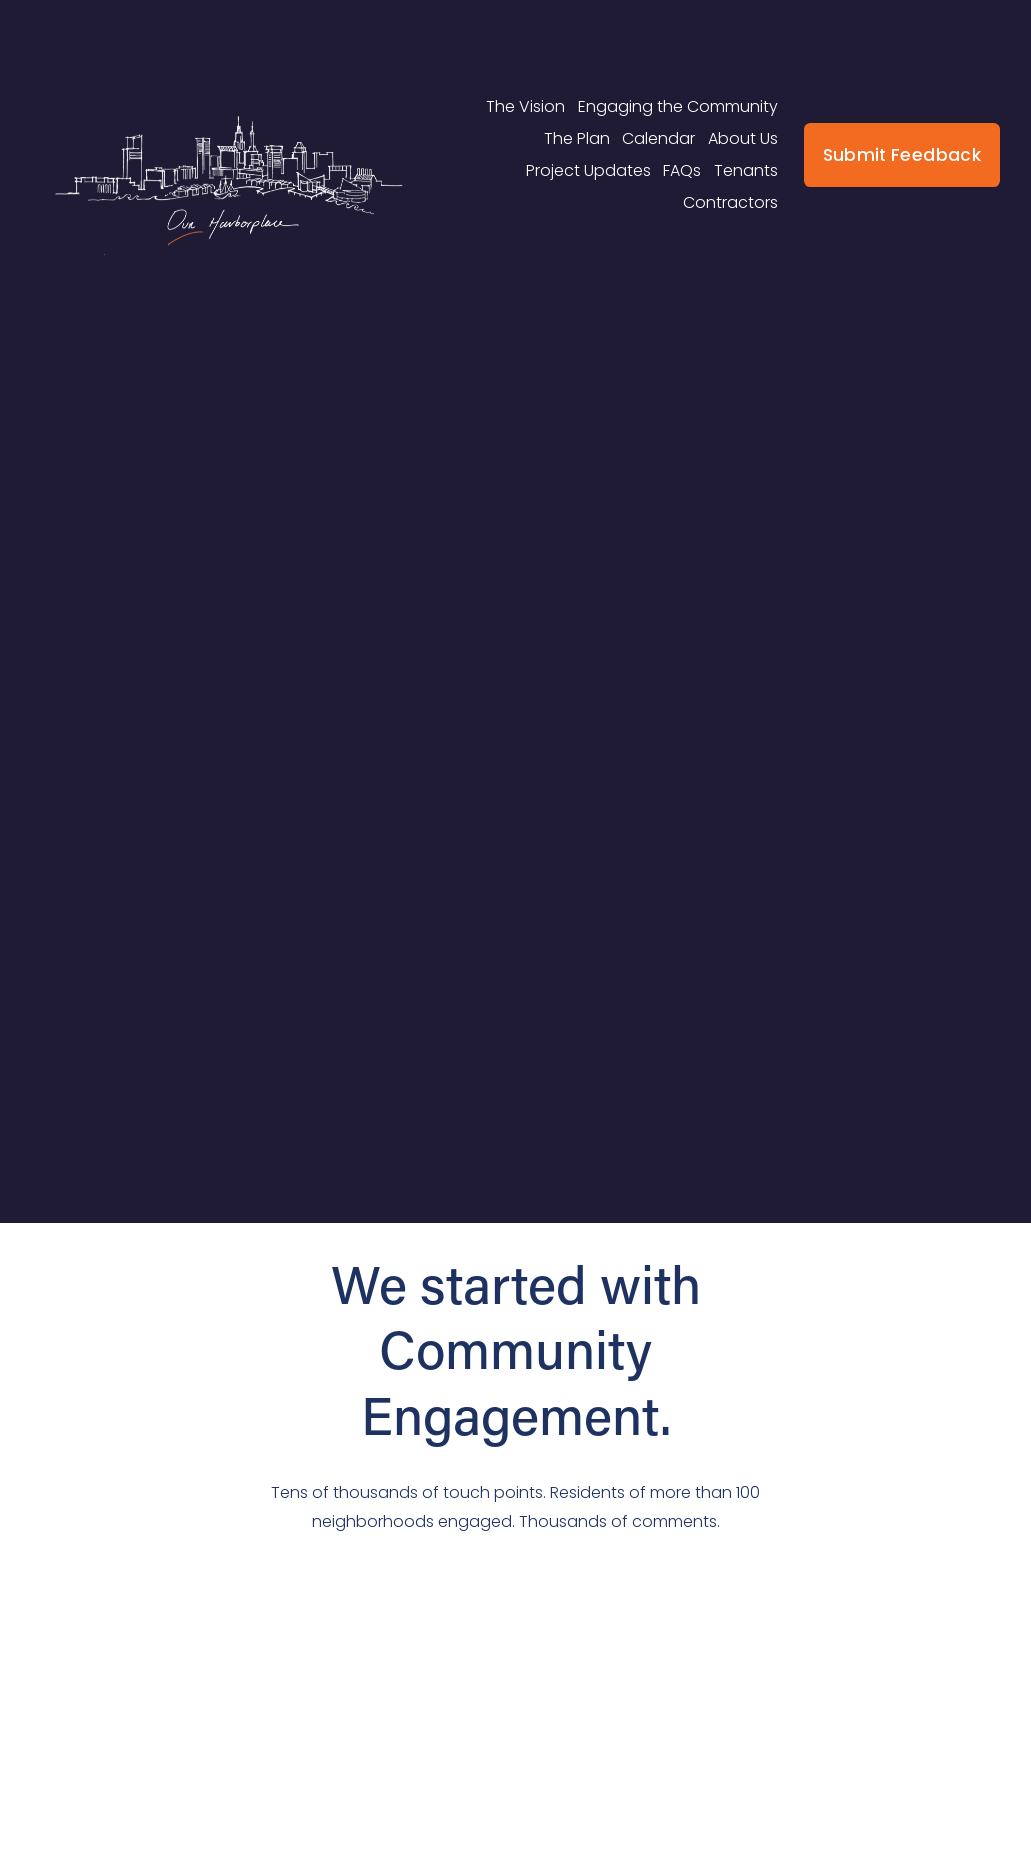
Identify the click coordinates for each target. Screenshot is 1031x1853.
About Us (743, 138)
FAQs (682, 170)
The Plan (577, 138)
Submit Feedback (902, 155)
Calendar (658, 138)
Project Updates (588, 170)
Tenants (746, 170)
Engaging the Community (678, 106)
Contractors (730, 202)
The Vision (525, 106)
